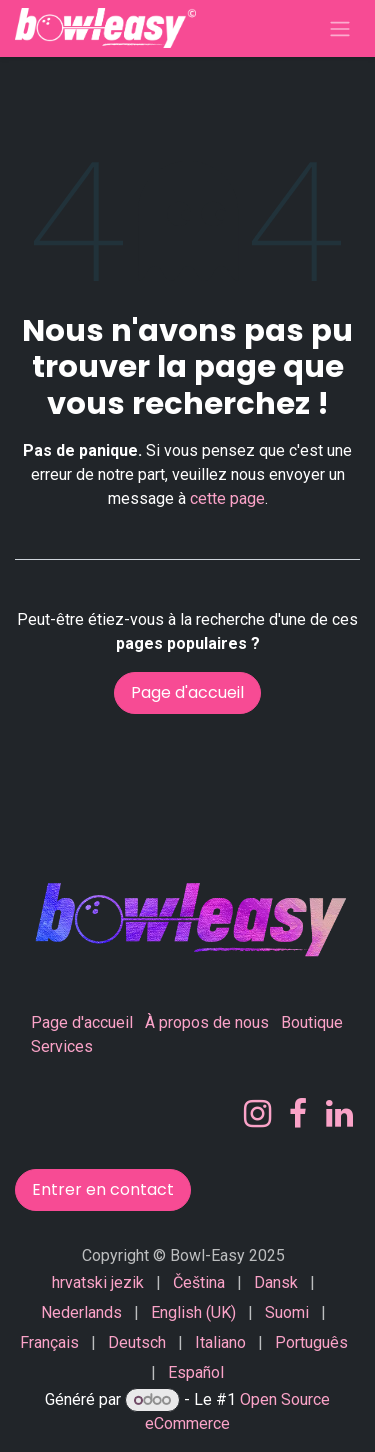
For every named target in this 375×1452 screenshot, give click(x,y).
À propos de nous (207, 1022)
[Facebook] (298, 1114)
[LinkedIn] (339, 1114)
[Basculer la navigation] (340, 28)
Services (62, 1046)
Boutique (312, 1022)
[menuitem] (98, 1283)
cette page (227, 498)
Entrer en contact (103, 1189)
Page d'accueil (187, 692)
